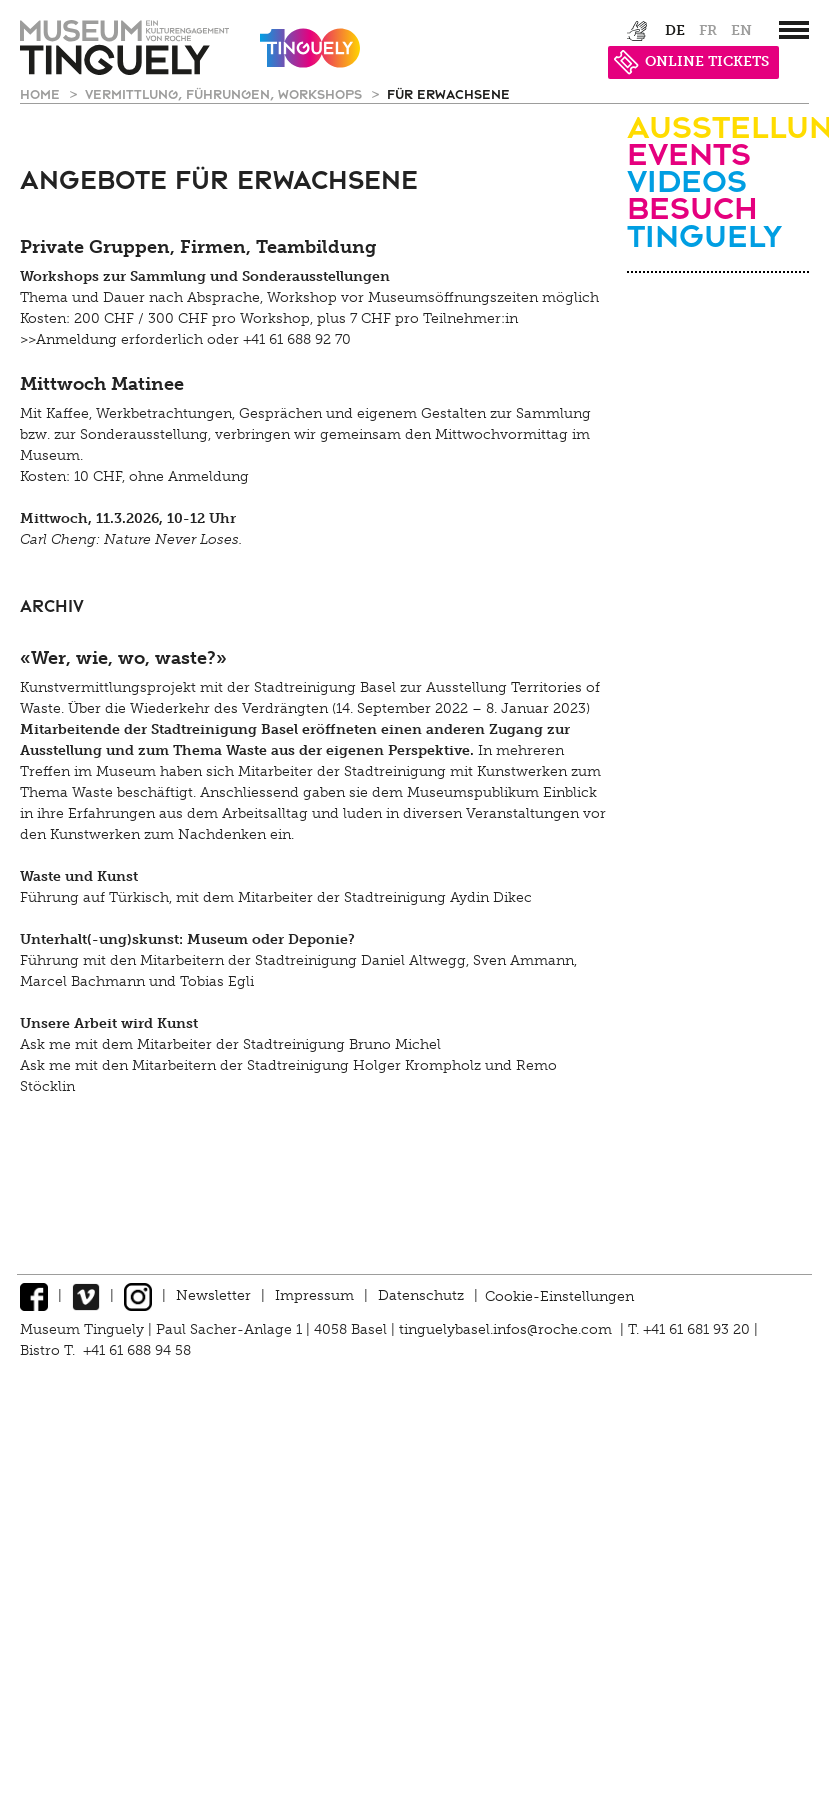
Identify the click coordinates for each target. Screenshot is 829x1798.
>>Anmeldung (68, 339)
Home (42, 93)
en (741, 30)
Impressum (314, 1295)
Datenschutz (421, 1295)
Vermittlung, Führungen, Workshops (225, 93)
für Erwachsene (448, 93)
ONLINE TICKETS (691, 61)
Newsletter (213, 1295)
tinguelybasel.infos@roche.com (507, 1329)
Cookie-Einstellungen (559, 1295)
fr (708, 30)
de (675, 30)
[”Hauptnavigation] (794, 30)
